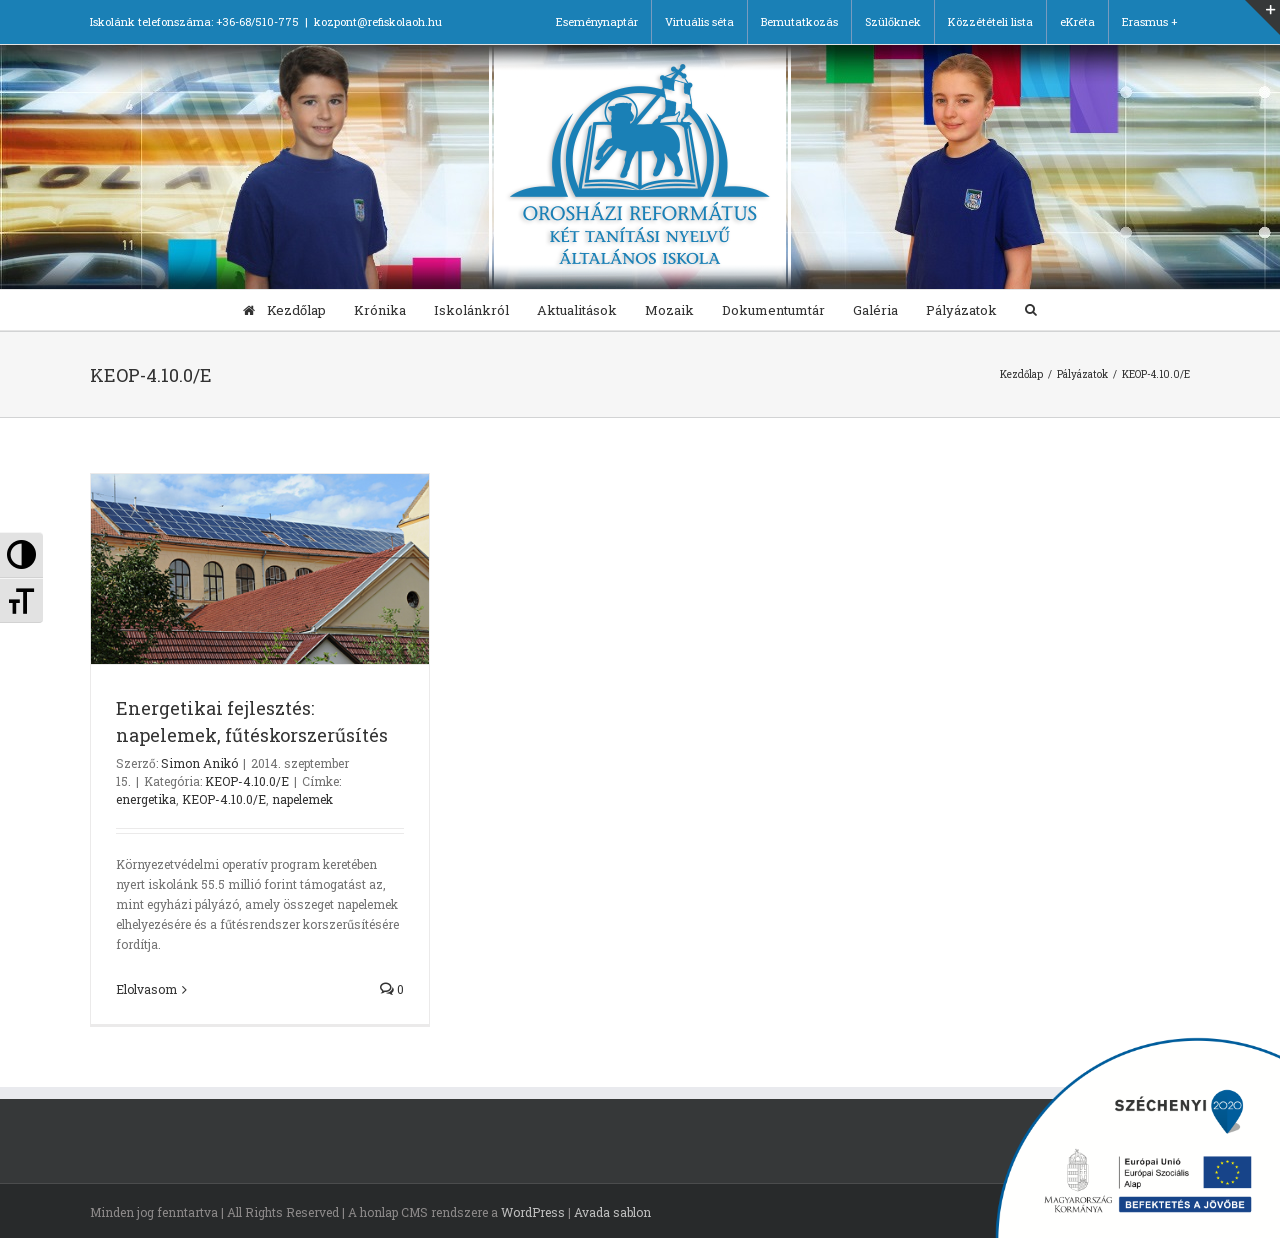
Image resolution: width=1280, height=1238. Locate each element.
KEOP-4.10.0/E (247, 781)
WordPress (533, 1212)
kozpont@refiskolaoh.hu (378, 21)
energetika (146, 799)
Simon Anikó (199, 763)
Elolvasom (146, 989)
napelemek (302, 799)
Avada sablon (612, 1212)
